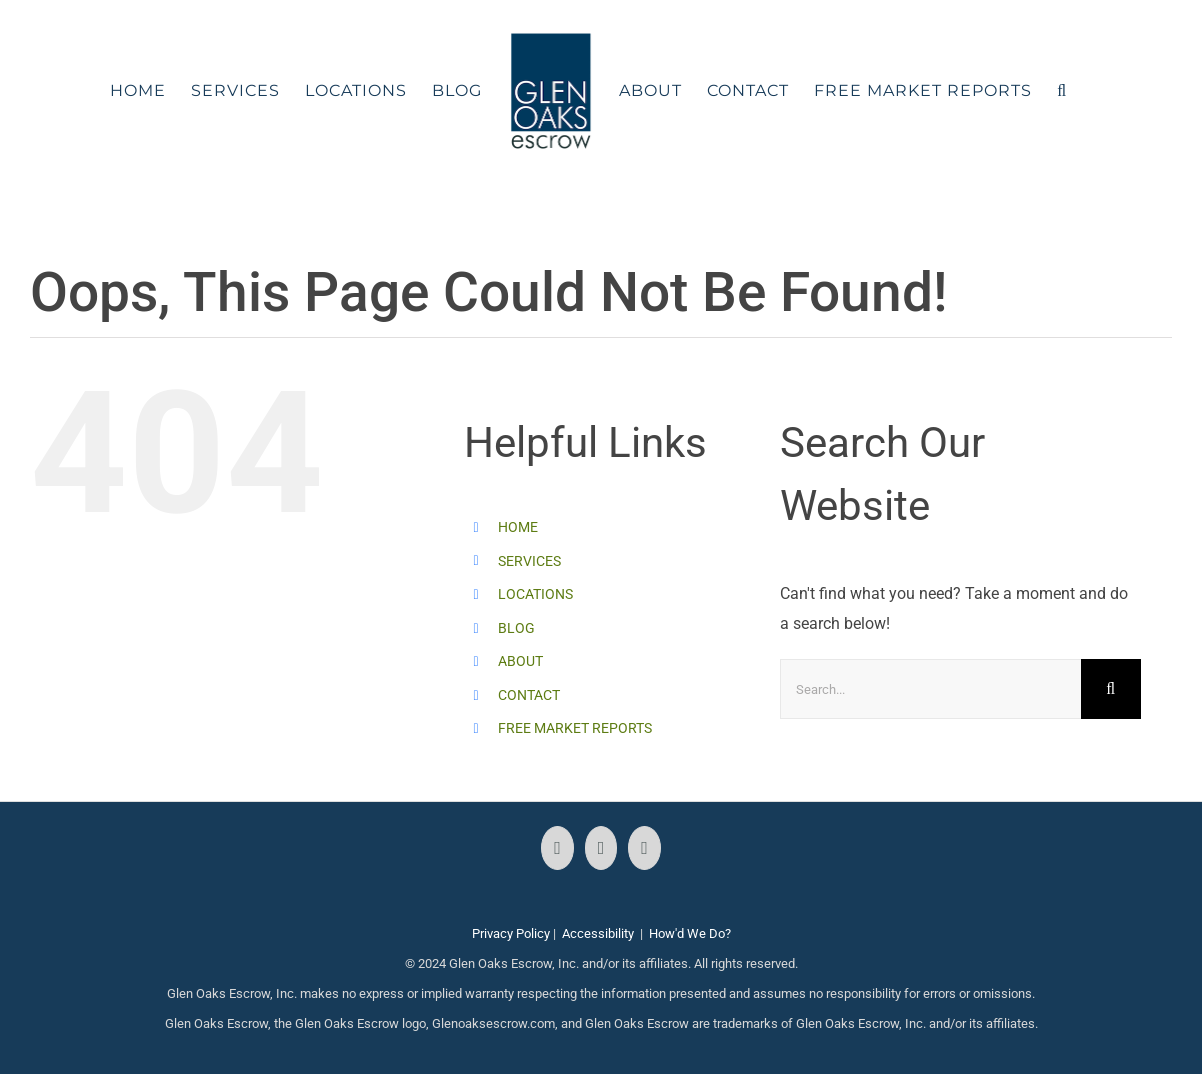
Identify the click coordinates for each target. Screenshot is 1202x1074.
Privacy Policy (511, 933)
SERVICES (529, 561)
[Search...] (930, 689)
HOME (518, 527)
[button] (1062, 91)
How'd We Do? (690, 933)
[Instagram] (601, 848)
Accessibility (598, 933)
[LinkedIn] (644, 848)
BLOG (516, 628)
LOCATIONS (535, 594)
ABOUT (520, 661)
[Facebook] (557, 848)
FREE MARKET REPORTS (575, 728)
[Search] (1111, 689)
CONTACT (529, 695)
